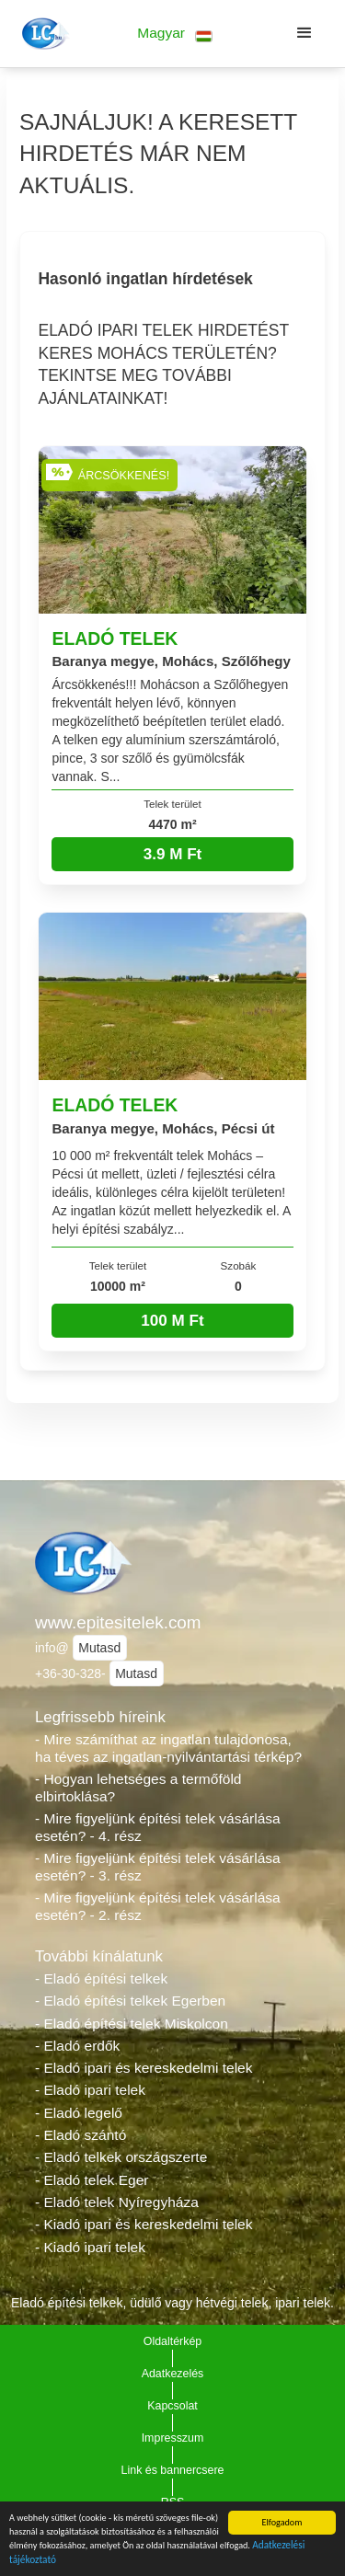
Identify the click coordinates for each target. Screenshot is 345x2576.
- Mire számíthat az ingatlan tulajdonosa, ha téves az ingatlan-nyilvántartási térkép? (168, 1748)
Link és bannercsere (172, 2470)
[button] (175, 33)
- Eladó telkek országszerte (121, 2157)
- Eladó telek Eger (91, 2180)
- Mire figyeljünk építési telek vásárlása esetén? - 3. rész (158, 1866)
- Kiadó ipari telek (90, 2247)
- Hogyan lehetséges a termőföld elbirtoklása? (138, 1787)
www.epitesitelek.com (118, 1622)
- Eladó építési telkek (101, 1978)
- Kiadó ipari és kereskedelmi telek (144, 2224)
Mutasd (99, 1647)
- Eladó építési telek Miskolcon (131, 2023)
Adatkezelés (173, 2373)
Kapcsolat (172, 2405)
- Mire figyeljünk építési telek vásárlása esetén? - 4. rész (158, 1827)
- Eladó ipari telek (90, 2090)
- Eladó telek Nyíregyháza (117, 2202)
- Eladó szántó (80, 2135)
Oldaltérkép (173, 2341)
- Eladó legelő (78, 2113)
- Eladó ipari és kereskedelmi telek (144, 2068)
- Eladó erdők (77, 2045)
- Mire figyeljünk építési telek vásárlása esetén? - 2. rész (158, 1906)
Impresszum (173, 2438)
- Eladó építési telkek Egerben (130, 2000)
